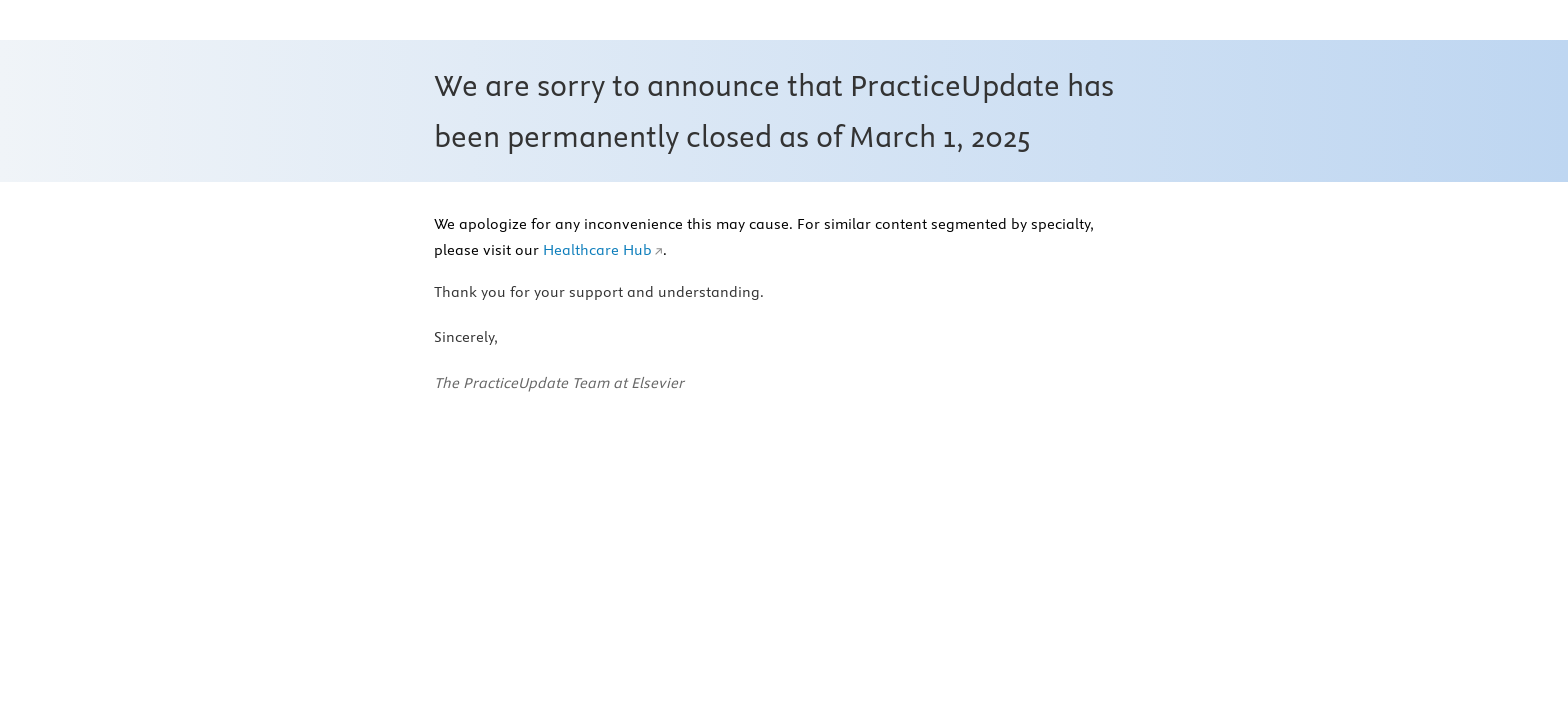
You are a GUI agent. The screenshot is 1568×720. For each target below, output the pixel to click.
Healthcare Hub (597, 250)
